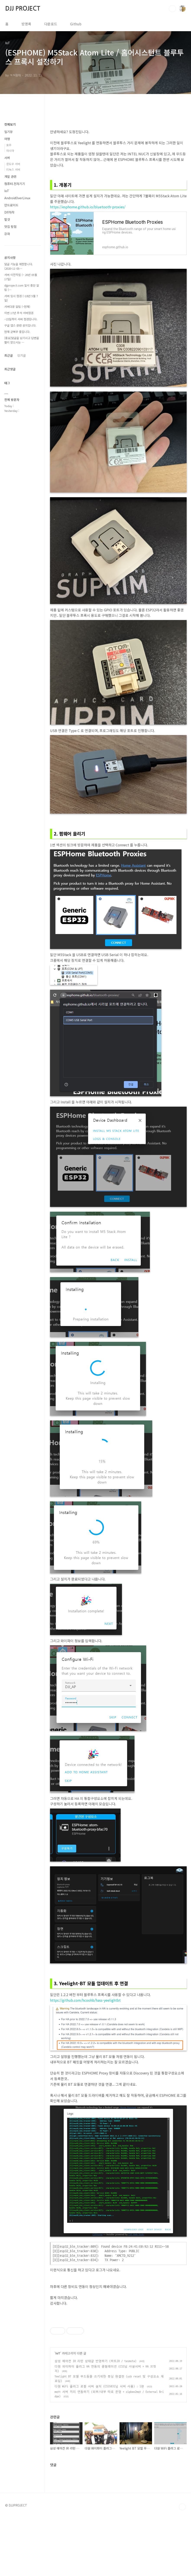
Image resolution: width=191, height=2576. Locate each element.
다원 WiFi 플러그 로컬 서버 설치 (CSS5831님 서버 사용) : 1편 (99, 2447)
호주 (8, 145)
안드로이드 (11, 205)
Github (75, 23)
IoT (57, 2414)
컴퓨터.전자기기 (14, 183)
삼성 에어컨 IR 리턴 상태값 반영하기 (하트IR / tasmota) (95, 2421)
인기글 (21, 355)
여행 (7, 139)
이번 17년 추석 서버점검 (18, 313)
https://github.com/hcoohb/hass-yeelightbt (85, 2000)
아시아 (10, 151)
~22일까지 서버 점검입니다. (20, 319)
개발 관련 (10, 176)
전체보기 (10, 124)
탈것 (7, 219)
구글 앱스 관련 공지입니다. (20, 325)
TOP (182, 2567)
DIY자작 (9, 212)
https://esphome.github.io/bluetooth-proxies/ (87, 206)
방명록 (26, 23)
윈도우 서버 (13, 164)
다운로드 (50, 23)
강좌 (7, 234)
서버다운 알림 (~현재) (17, 306)
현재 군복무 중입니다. (17, 332)
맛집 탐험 (10, 226)
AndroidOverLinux (17, 198)
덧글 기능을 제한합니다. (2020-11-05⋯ (18, 266)
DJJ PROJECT (22, 8)
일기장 (8, 132)
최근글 (8, 355)
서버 (7, 157)
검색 (172, 8)
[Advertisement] (118, 2346)
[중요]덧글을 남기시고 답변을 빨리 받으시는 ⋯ (21, 340)
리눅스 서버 (13, 169)
